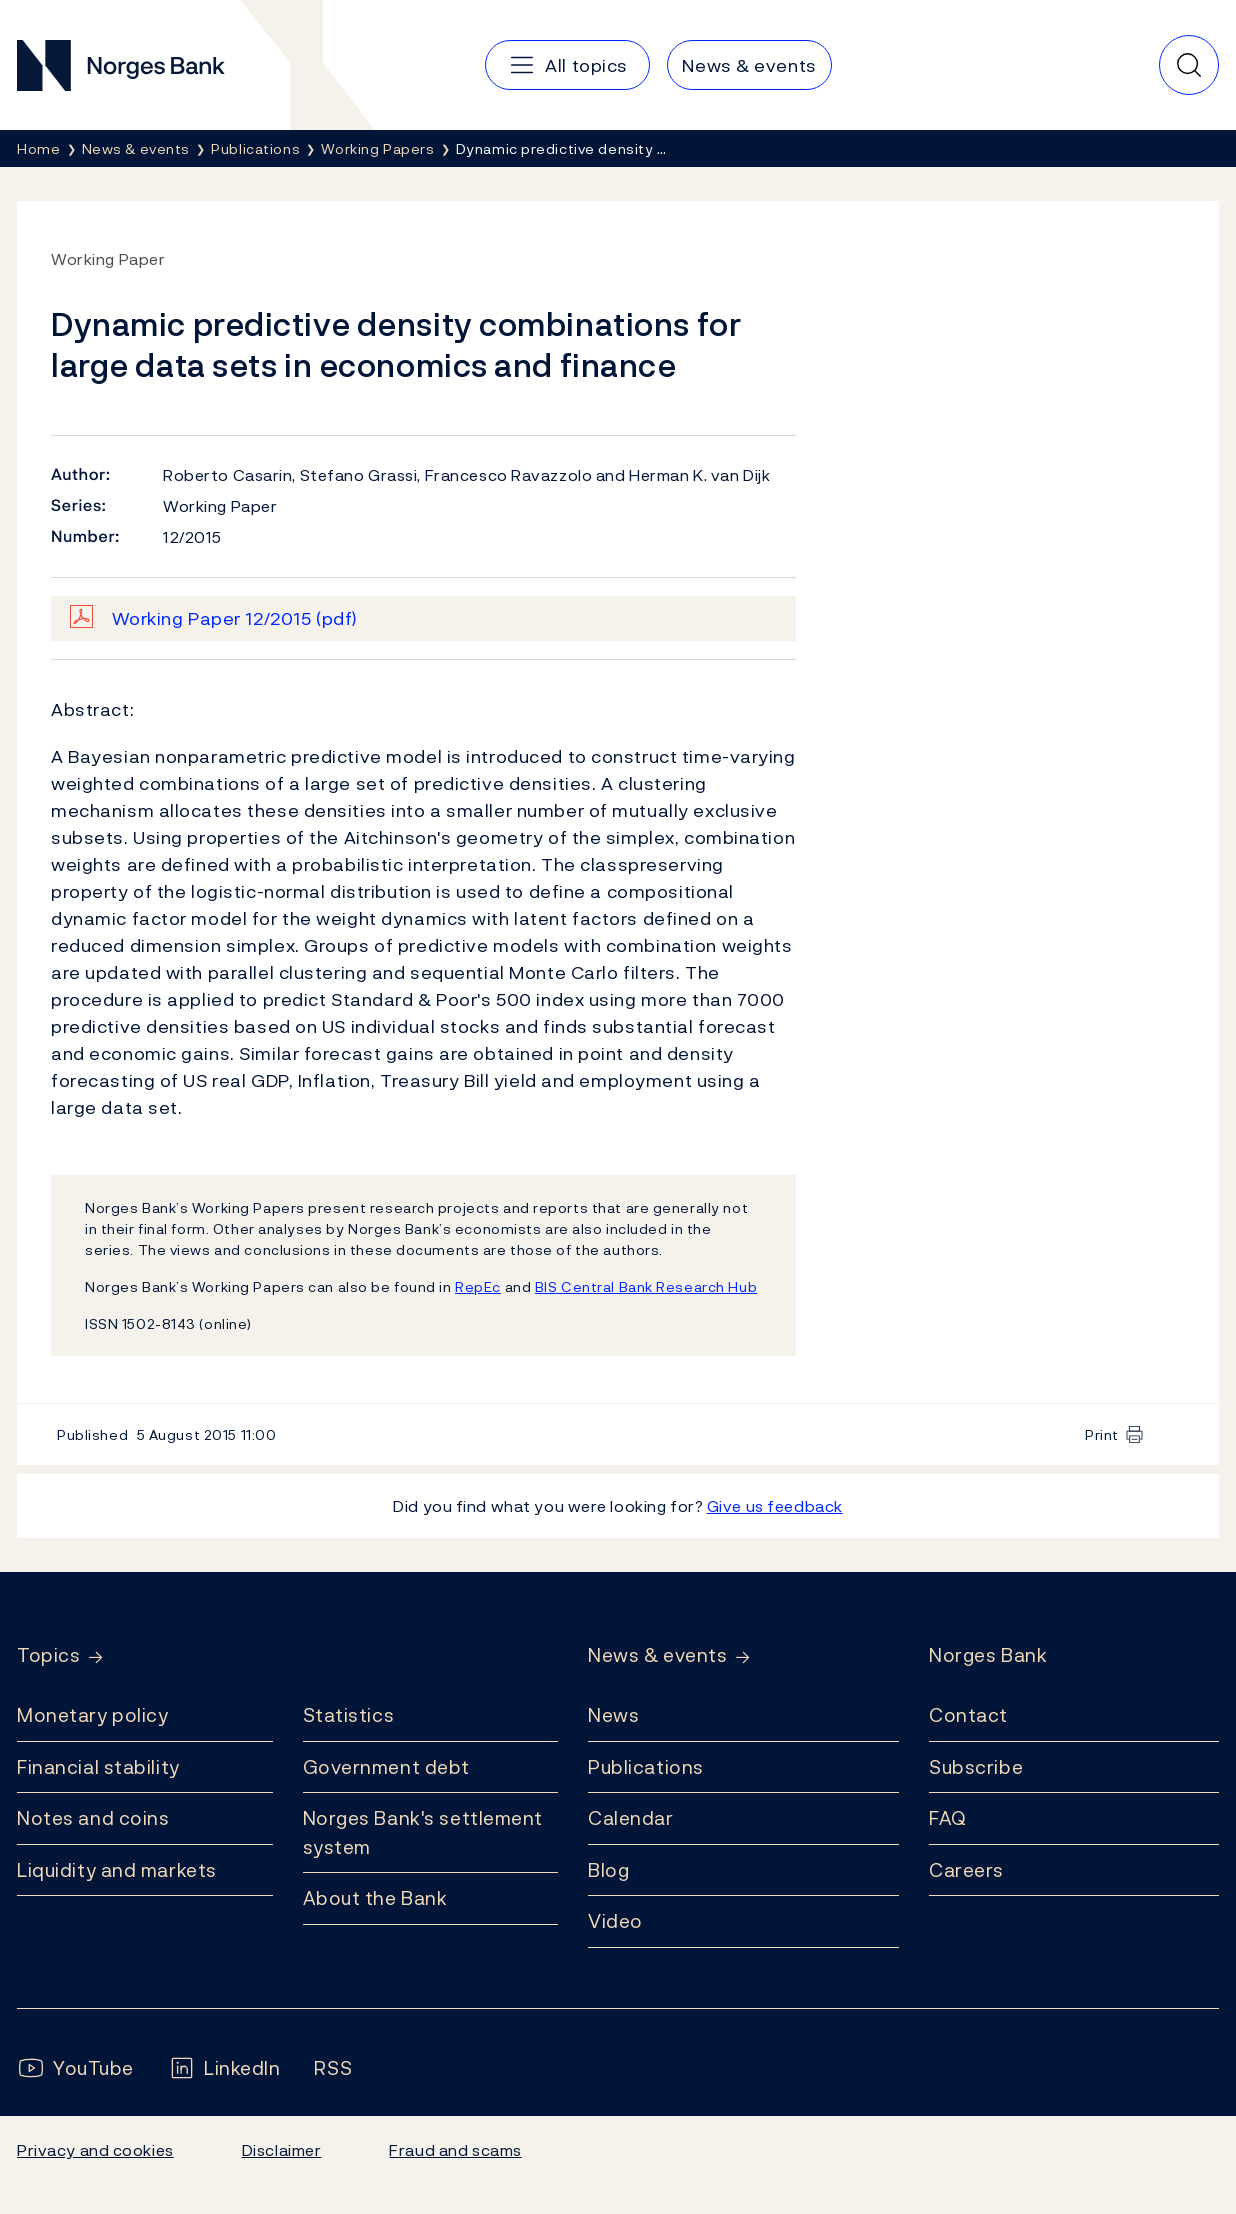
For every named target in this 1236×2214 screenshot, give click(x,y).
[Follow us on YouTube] (75, 2068)
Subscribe (976, 1767)
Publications (646, 1767)
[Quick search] (1189, 65)
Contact (968, 1715)
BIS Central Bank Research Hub (646, 1286)
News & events (657, 1655)
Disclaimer (282, 2150)
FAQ (948, 1818)
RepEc (478, 1286)
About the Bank (375, 1898)
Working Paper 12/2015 (235, 618)
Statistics (349, 1715)
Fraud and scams (455, 2150)
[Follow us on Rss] (333, 2068)
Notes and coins (93, 1818)
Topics (48, 1655)
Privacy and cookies (95, 2150)
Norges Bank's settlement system (423, 1832)
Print (1102, 1434)
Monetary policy (92, 1715)
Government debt (386, 1767)
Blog (608, 1870)
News (613, 1715)
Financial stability (98, 1767)
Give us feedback (775, 1506)
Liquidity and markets (117, 1870)
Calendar (631, 1818)
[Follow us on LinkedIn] (224, 2068)
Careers (966, 1870)
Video (615, 1921)
